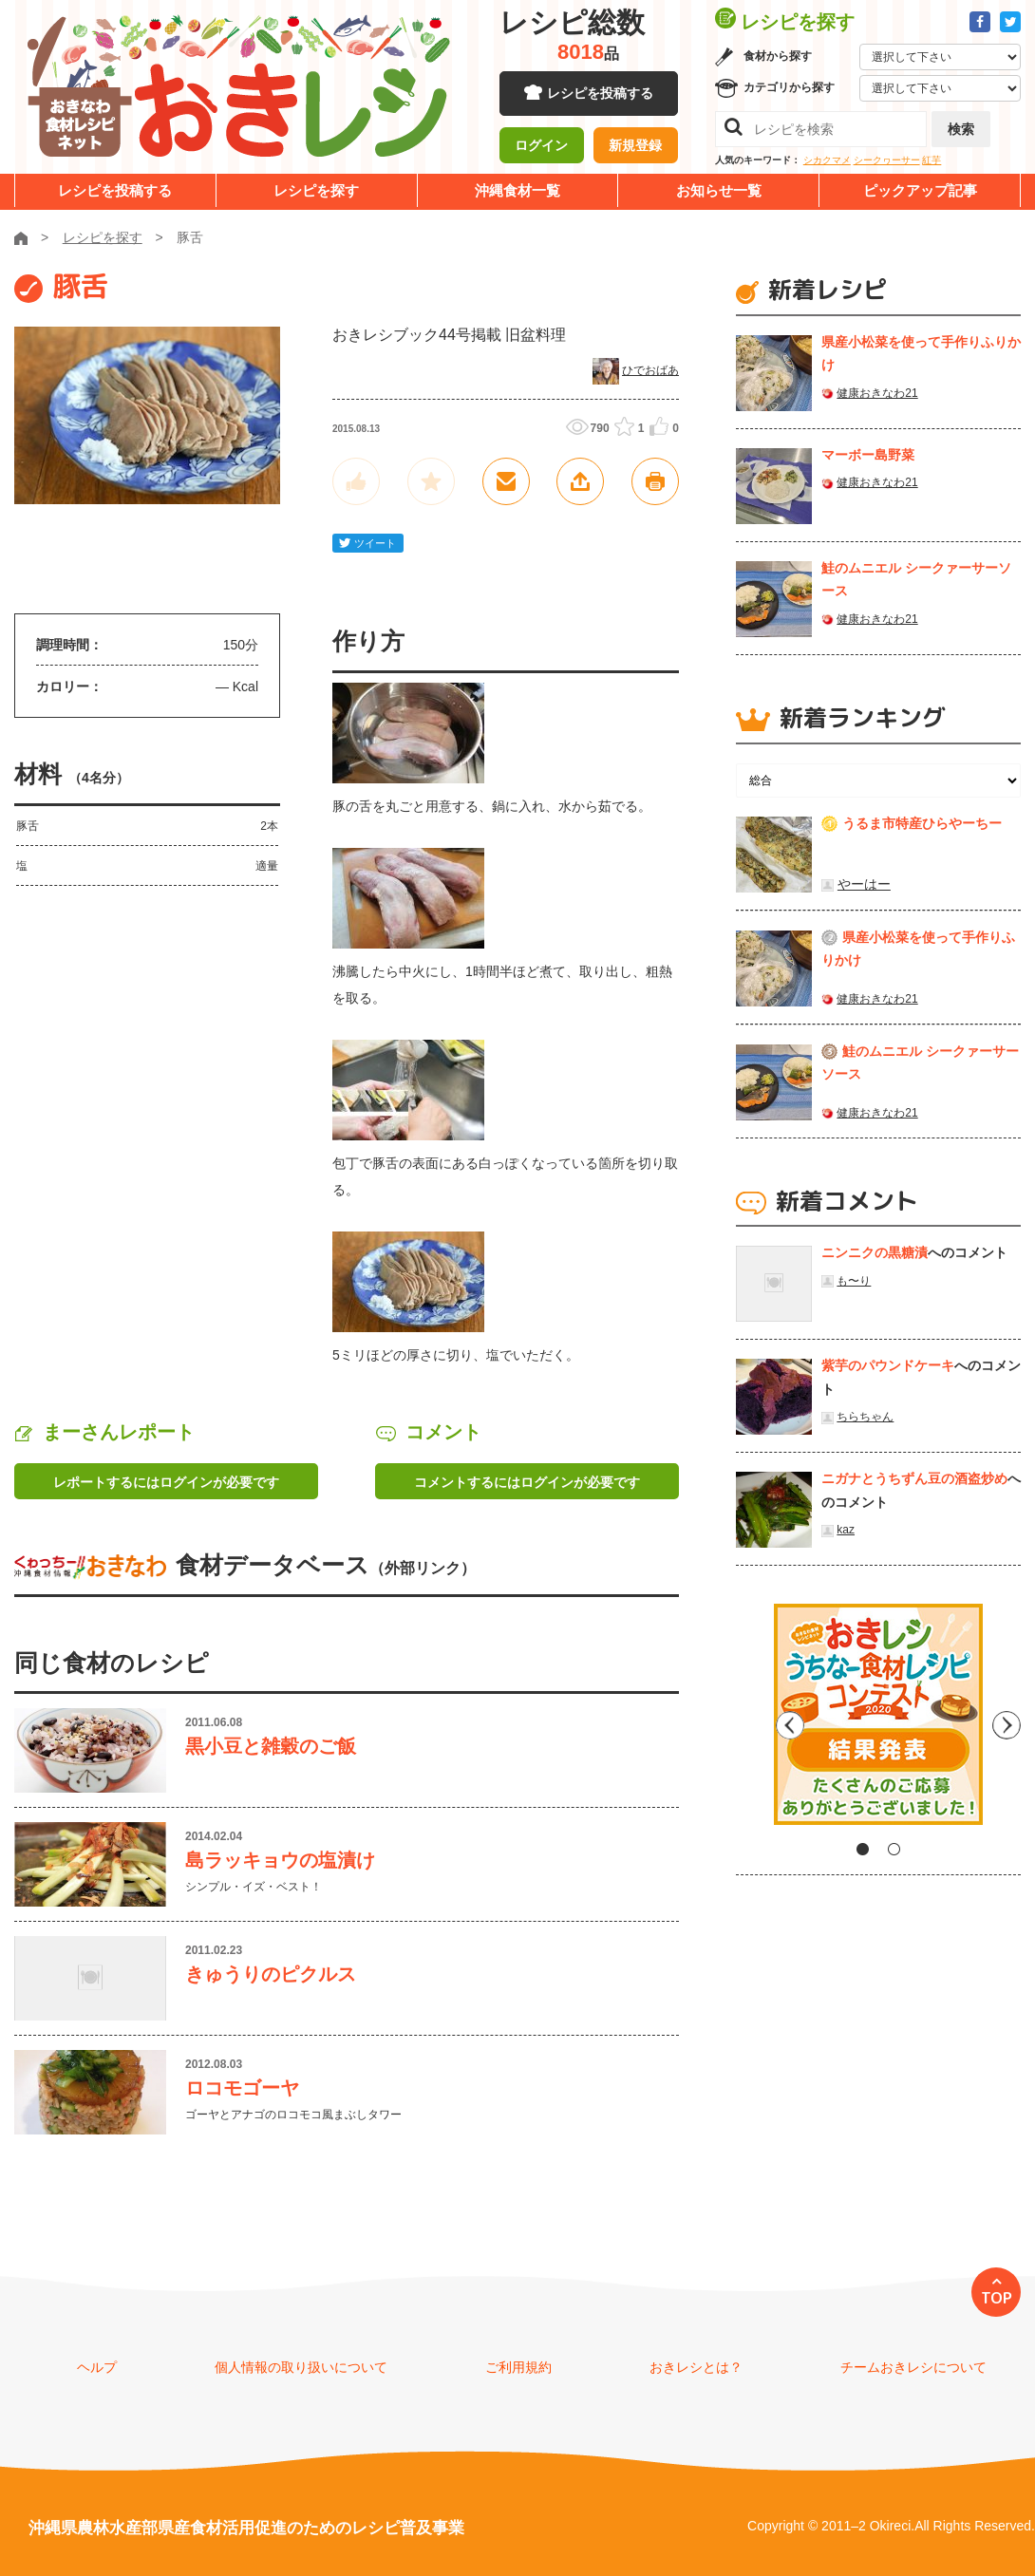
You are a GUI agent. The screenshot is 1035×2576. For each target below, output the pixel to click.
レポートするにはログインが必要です (166, 1482)
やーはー (864, 884)
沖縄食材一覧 (517, 190)
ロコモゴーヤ (242, 2088)
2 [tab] (894, 1849)
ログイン (541, 147)
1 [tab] (862, 1849)
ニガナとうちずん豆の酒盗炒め (914, 1478)
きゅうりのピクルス (270, 1974)
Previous (750, 1721)
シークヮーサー (887, 160)
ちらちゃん (865, 1416)
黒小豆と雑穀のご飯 (270, 1746)
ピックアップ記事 (920, 190)
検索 (961, 129)
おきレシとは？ (696, 2367)
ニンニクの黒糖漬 (874, 1252)
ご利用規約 (518, 2367)
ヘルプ (97, 2367)
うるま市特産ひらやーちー (922, 823)
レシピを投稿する (600, 95)
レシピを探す (316, 190)
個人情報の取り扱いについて (301, 2367)
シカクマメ (827, 160)
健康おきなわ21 (877, 393)
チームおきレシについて (913, 2367)
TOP (996, 2297)
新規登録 (635, 147)
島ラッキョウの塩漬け (280, 1860)
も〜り (854, 1281)
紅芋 (931, 160)
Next (1006, 1721)
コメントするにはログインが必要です (527, 1482)
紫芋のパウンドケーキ (887, 1365)
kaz (846, 1529)
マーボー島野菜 (867, 454)
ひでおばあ (650, 370)
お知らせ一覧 (719, 190)
